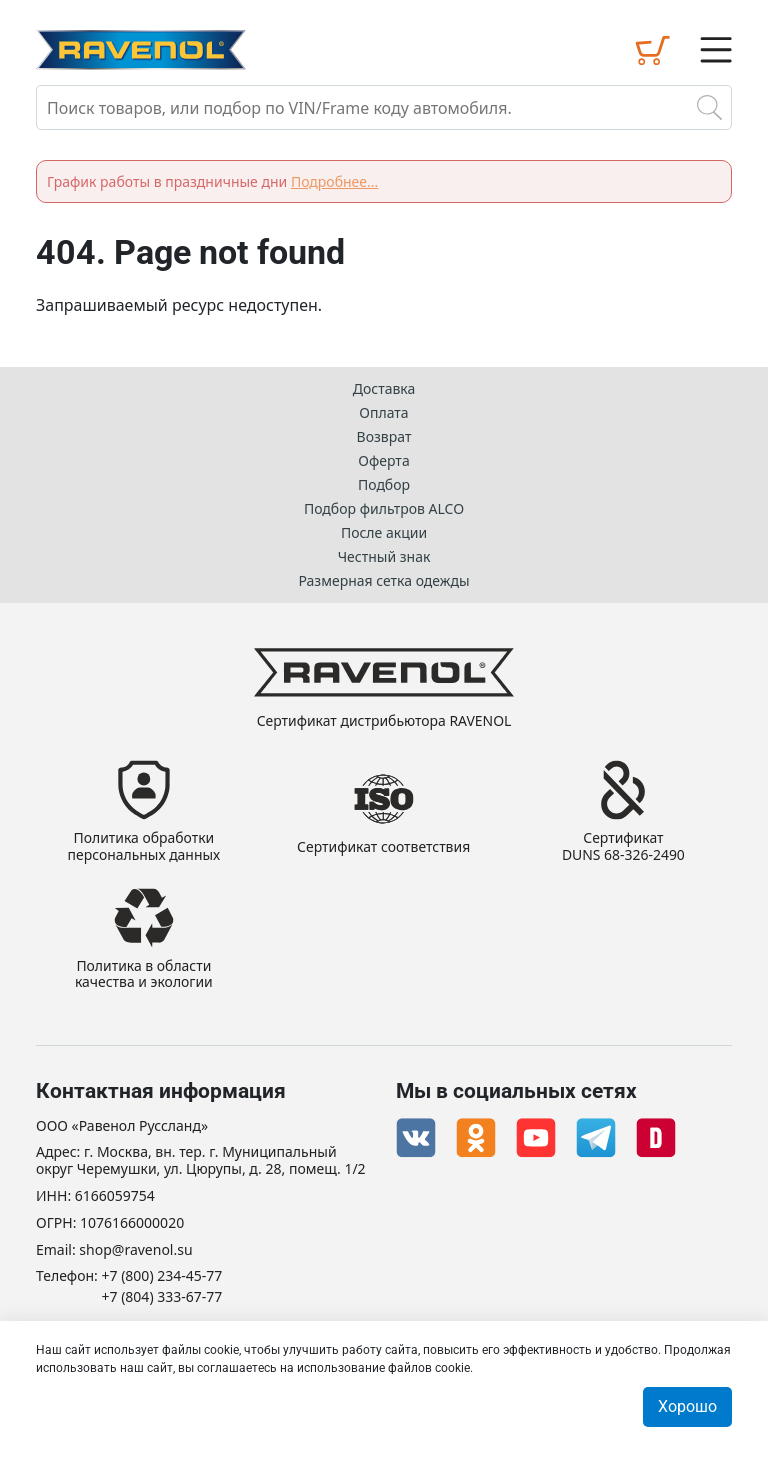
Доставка (384, 388)
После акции (384, 532)
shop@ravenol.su (135, 1250)
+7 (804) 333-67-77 (162, 1297)
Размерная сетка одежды (383, 580)
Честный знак (384, 556)
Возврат (384, 436)
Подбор (384, 484)
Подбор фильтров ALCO (384, 508)
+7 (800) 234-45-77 (162, 1276)
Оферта (383, 460)
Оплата (383, 412)
